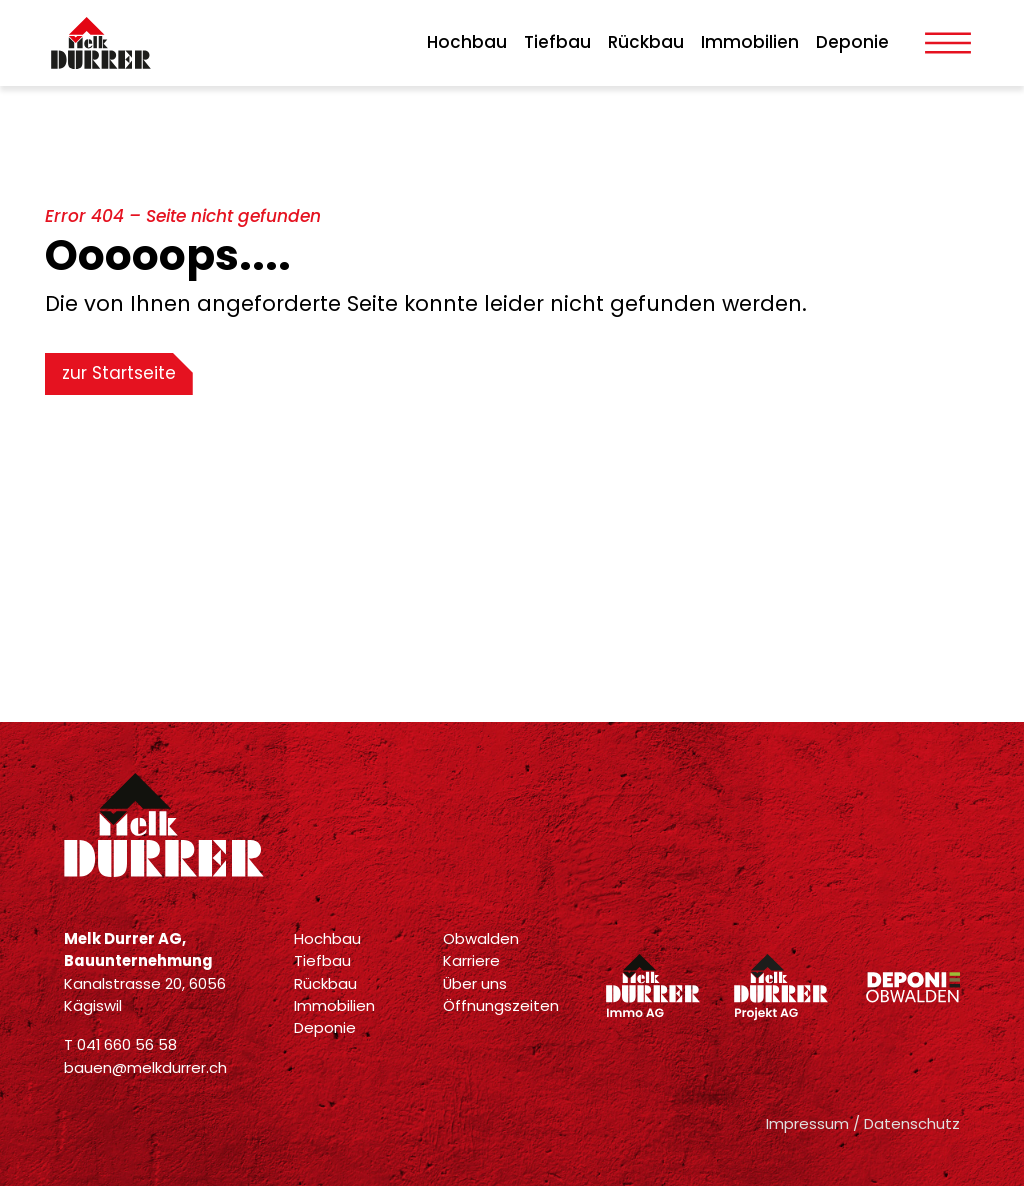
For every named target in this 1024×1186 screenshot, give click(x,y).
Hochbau (467, 42)
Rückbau (646, 42)
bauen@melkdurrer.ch (145, 1067)
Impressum (807, 1123)
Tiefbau (557, 42)
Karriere (471, 960)
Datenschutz (912, 1123)
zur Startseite (119, 373)
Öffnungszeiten (501, 1005)
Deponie (852, 42)
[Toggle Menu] (948, 43)
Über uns (475, 983)
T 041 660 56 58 (120, 1044)
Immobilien (750, 42)
